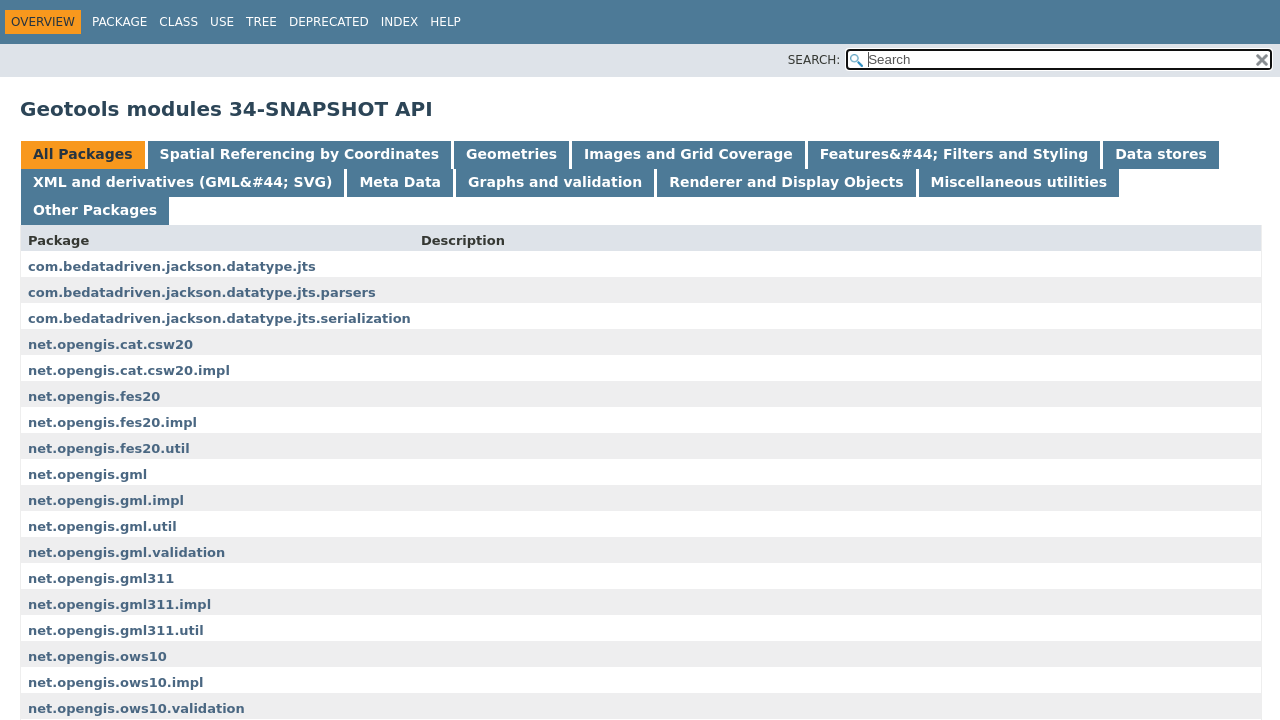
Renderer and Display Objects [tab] (786, 182)
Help (445, 22)
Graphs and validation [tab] (555, 182)
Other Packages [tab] (95, 210)
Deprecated (329, 22)
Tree (261, 22)
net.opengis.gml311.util (116, 630)
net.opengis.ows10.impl (115, 682)
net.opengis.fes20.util (109, 448)
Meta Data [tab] (400, 182)
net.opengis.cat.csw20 (110, 344)
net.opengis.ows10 (97, 656)
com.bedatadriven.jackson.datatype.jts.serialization (219, 318)
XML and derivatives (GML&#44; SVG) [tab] (182, 182)
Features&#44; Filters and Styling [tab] (954, 154)
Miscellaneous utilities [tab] (1019, 182)
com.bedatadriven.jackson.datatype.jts (172, 266)
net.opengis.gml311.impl (119, 604)
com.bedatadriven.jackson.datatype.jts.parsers (202, 292)
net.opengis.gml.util (102, 526)
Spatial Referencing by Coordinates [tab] (300, 154)
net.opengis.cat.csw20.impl (129, 370)
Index (400, 22)
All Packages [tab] (83, 154)
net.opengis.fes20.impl (112, 422)
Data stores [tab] (1160, 154)
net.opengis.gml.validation (126, 552)
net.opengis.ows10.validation (136, 708)
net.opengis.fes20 (94, 396)
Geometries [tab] (511, 154)
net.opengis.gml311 (101, 578)
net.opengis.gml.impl (106, 500)
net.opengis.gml (87, 474)
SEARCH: (814, 60)
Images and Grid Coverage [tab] (688, 154)
